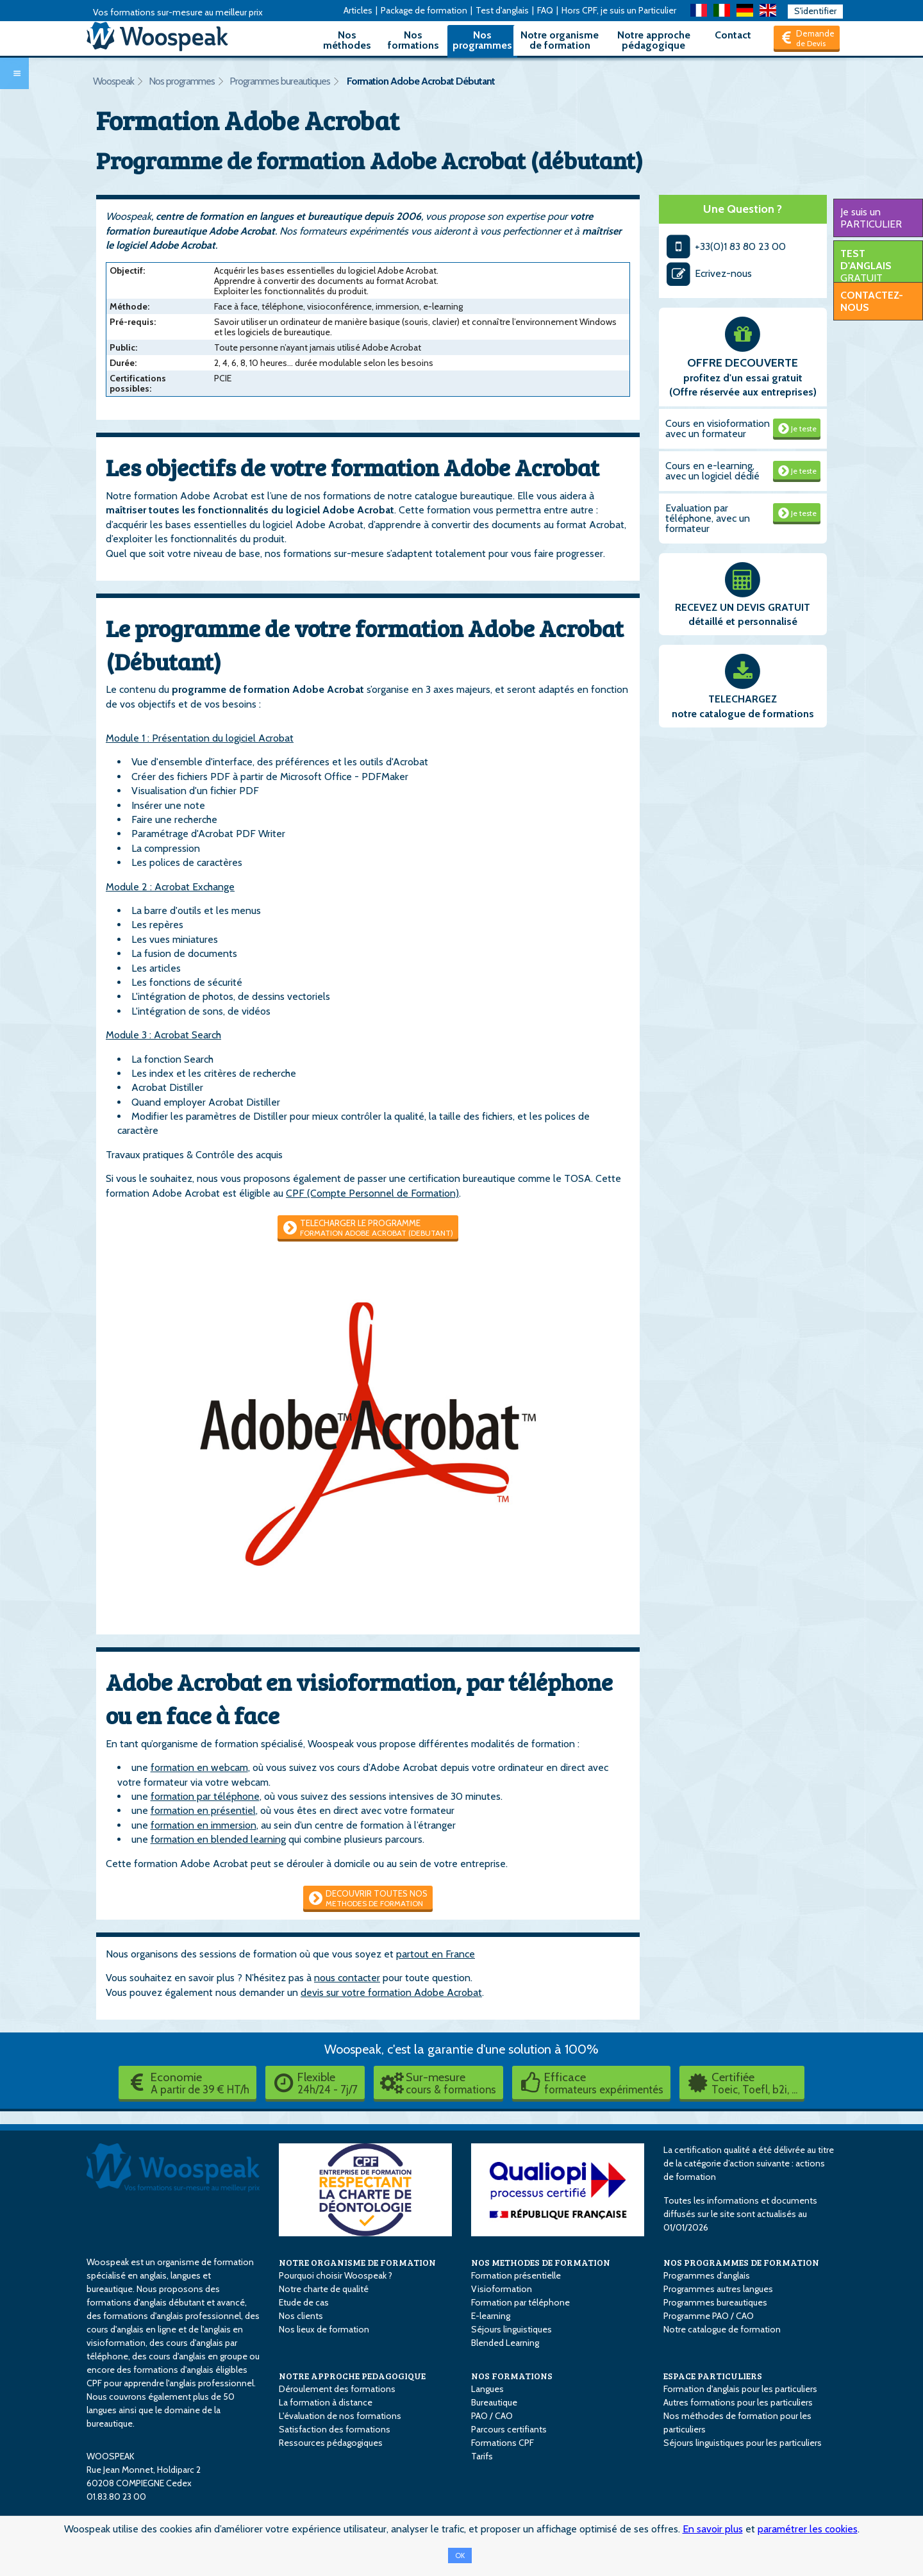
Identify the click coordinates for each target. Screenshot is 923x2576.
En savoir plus (713, 2529)
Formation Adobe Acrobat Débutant (421, 81)
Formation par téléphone (520, 2302)
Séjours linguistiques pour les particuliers (742, 2442)
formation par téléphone (205, 1796)
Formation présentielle (516, 2275)
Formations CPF (502, 2442)
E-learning (490, 2316)
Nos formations (413, 40)
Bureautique (494, 2402)
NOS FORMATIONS (512, 2376)
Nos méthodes (347, 40)
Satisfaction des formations (334, 2429)
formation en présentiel (203, 1810)
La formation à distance (325, 2402)
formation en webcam (199, 1767)
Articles (358, 10)
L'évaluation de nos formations (340, 2416)
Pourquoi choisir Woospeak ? (335, 2275)
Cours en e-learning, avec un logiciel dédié (712, 471)
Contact (733, 35)
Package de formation (424, 10)
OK (460, 2555)
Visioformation (501, 2289)
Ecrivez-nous (709, 273)
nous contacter (347, 1978)
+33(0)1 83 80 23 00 (725, 246)
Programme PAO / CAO (708, 2316)
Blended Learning (505, 2342)
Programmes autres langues (718, 2289)
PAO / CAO (492, 2416)
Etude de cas (304, 2302)
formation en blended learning (218, 1839)
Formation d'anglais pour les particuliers (740, 2389)
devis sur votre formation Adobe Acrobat (391, 1992)
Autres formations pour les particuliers (738, 2402)
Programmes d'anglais (706, 2275)
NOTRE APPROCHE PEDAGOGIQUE (352, 2376)
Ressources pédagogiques (331, 2442)
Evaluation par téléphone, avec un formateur (707, 518)
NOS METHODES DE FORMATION (540, 2262)
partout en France (435, 1954)
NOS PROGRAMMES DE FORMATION (741, 2262)
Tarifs (482, 2456)
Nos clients (301, 2316)
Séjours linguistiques (511, 2329)
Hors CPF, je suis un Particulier (618, 10)
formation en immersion (203, 1825)
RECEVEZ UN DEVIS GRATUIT (742, 607)
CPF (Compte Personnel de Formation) (372, 1193)
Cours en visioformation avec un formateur (717, 428)
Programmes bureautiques (279, 81)
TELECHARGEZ (742, 699)
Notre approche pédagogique (653, 40)
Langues (487, 2389)
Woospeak (113, 81)
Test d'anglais (502, 10)
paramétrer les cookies (808, 2529)
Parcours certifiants (509, 2429)
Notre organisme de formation (559, 40)
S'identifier (815, 11)
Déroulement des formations (337, 2389)
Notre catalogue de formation (722, 2329)
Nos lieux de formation (324, 2329)
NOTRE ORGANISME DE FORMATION (357, 2262)
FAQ (545, 10)
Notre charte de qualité (324, 2289)
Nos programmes (482, 40)
